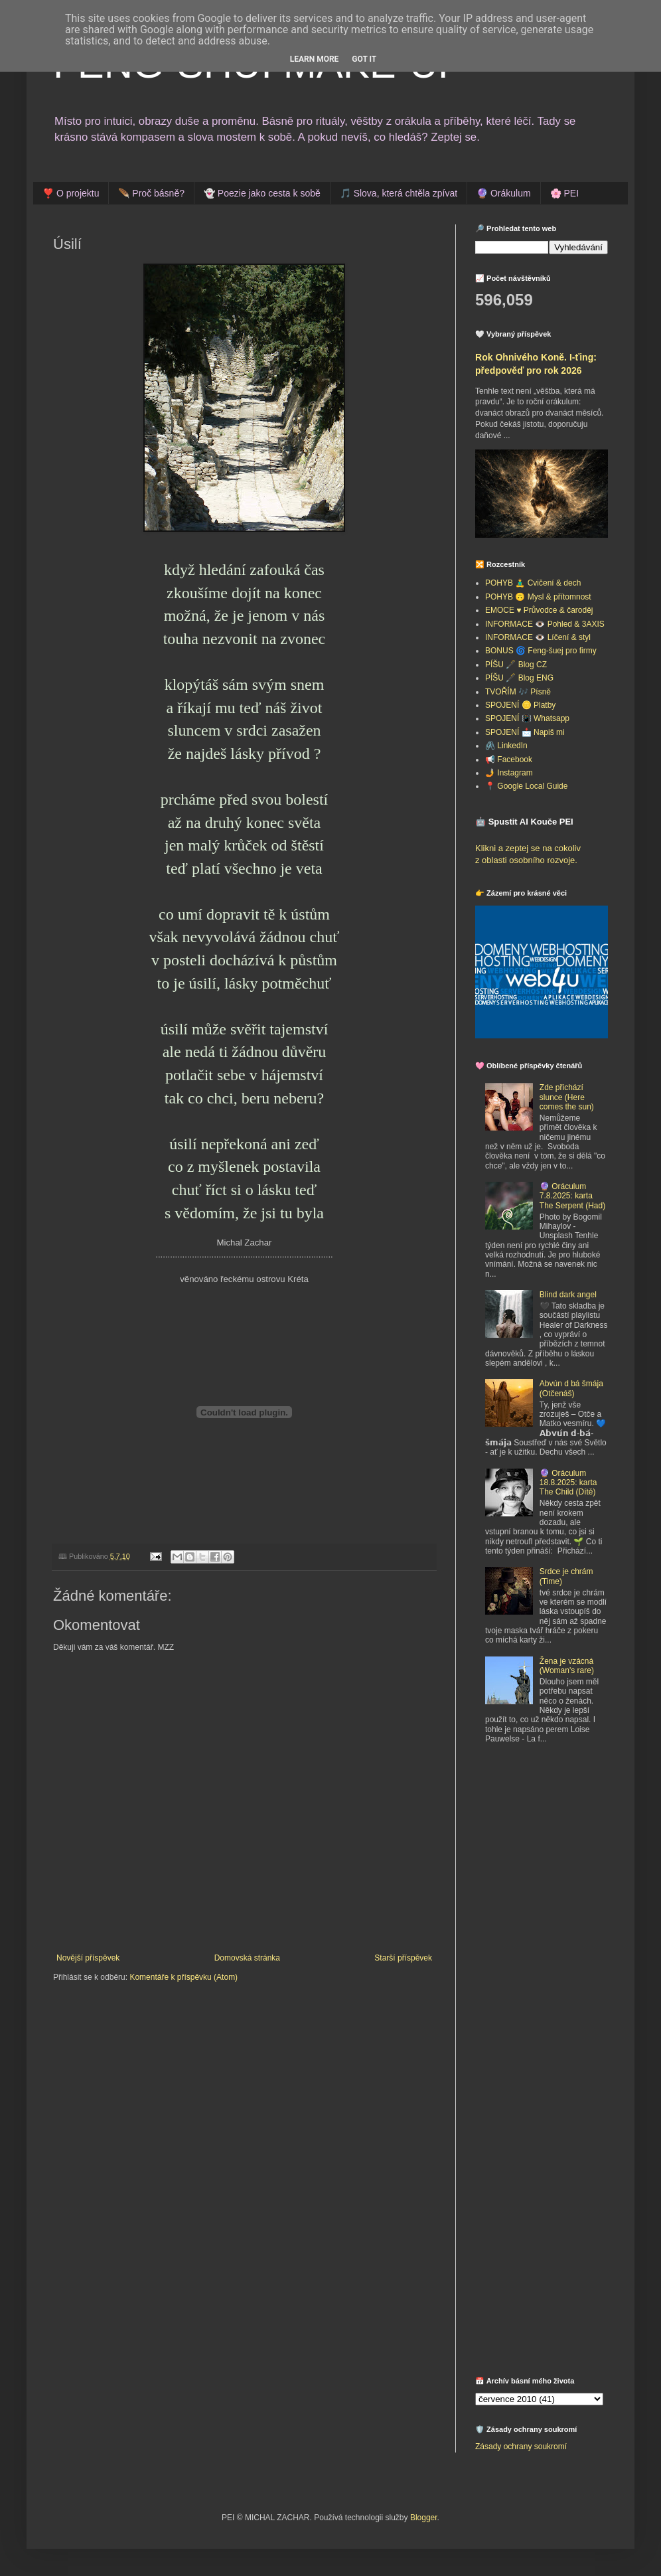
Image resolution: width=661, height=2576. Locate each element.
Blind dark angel (568, 1294)
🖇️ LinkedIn (506, 745)
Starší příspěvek (403, 1958)
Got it (364, 59)
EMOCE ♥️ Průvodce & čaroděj (539, 610)
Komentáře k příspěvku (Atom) (183, 1977)
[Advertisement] (541, 2158)
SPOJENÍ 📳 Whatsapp (527, 718)
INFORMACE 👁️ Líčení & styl (538, 637)
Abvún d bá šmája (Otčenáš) (571, 1388)
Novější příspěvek (87, 1958)
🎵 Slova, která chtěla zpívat (398, 193)
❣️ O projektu (70, 193)
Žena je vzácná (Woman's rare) (567, 1665)
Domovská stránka (247, 1958)
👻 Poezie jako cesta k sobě (262, 193)
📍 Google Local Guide (526, 786)
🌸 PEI (564, 193)
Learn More (314, 59)
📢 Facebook (508, 759)
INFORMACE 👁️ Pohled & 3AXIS (545, 624)
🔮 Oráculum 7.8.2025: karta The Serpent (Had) (572, 1196)
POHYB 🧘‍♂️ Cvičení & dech (533, 583)
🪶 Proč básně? (151, 193)
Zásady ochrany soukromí (521, 2446)
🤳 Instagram (509, 772)
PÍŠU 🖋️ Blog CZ (516, 664)
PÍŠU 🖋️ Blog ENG (519, 678)
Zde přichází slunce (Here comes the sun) (567, 1097)
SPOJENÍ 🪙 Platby (520, 705)
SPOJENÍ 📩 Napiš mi (525, 732)
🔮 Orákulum (504, 193)
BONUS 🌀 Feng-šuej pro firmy (541, 650)
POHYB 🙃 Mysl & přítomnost (538, 597)
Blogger (423, 2517)
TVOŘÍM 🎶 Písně (518, 691)
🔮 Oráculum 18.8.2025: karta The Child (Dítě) (568, 1483)
